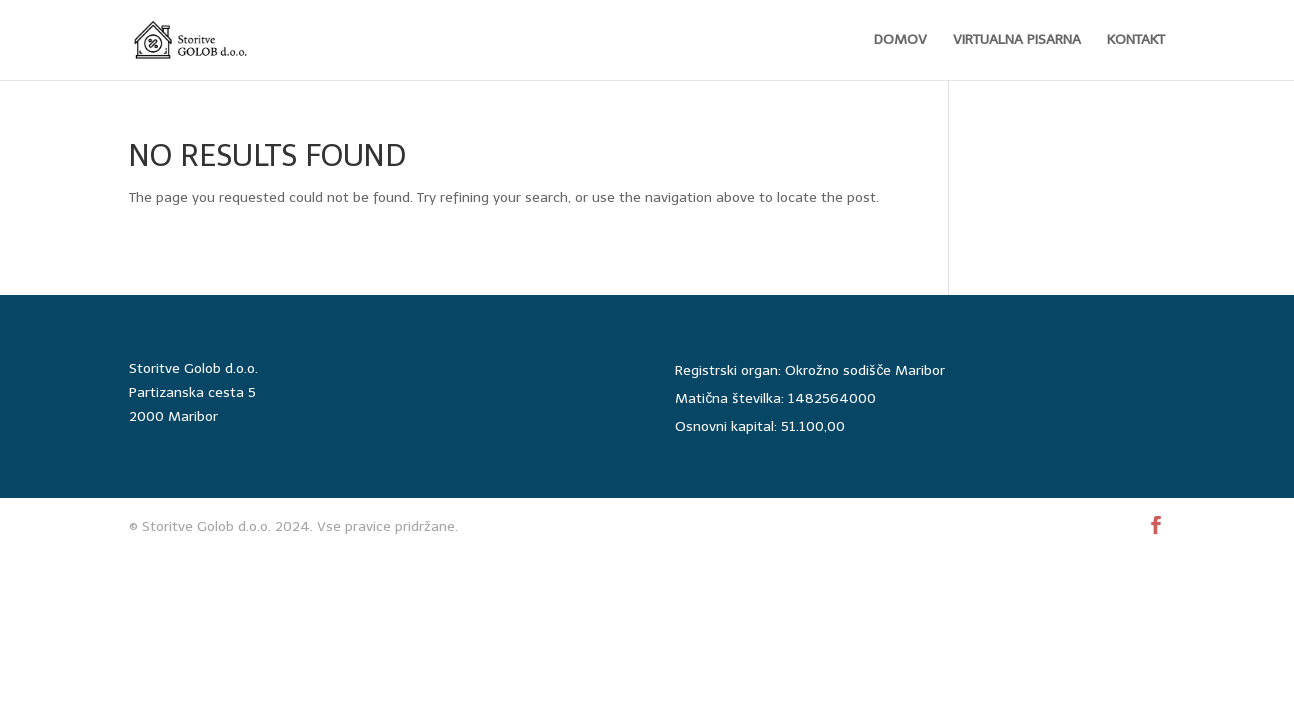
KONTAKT (1136, 40)
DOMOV (900, 40)
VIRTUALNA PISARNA (1017, 40)
